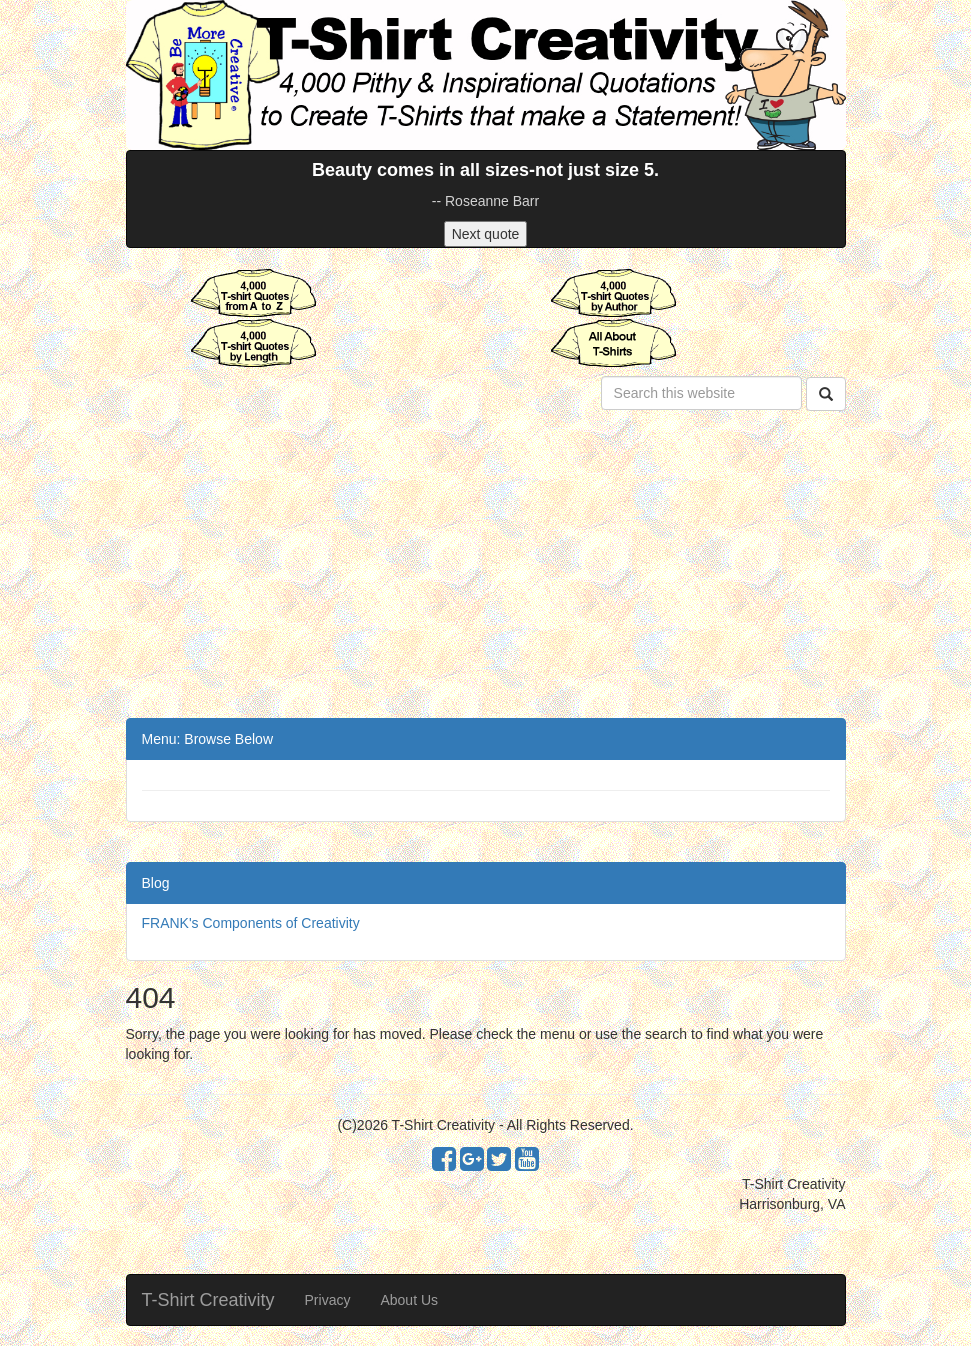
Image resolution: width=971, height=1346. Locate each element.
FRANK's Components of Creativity (251, 923)
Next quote (486, 234)
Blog (156, 883)
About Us (409, 1300)
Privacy (328, 1300)
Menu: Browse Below (208, 739)
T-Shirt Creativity (208, 1300)
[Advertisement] (486, 568)
